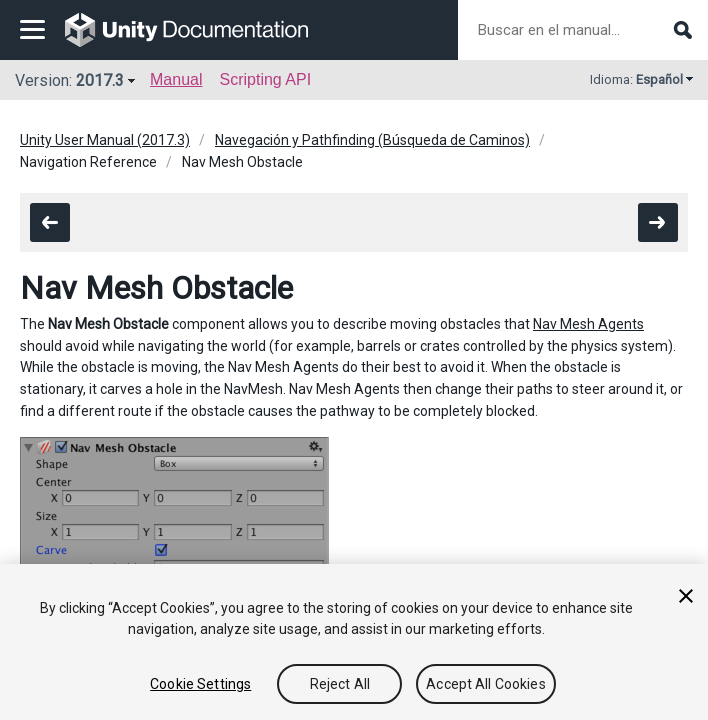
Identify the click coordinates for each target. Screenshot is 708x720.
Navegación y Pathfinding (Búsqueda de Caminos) (372, 140)
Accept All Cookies (486, 684)
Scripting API (265, 79)
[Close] (686, 596)
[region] (354, 642)
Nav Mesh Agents (588, 324)
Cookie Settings (200, 684)
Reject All (340, 684)
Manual (176, 79)
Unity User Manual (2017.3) (105, 140)
